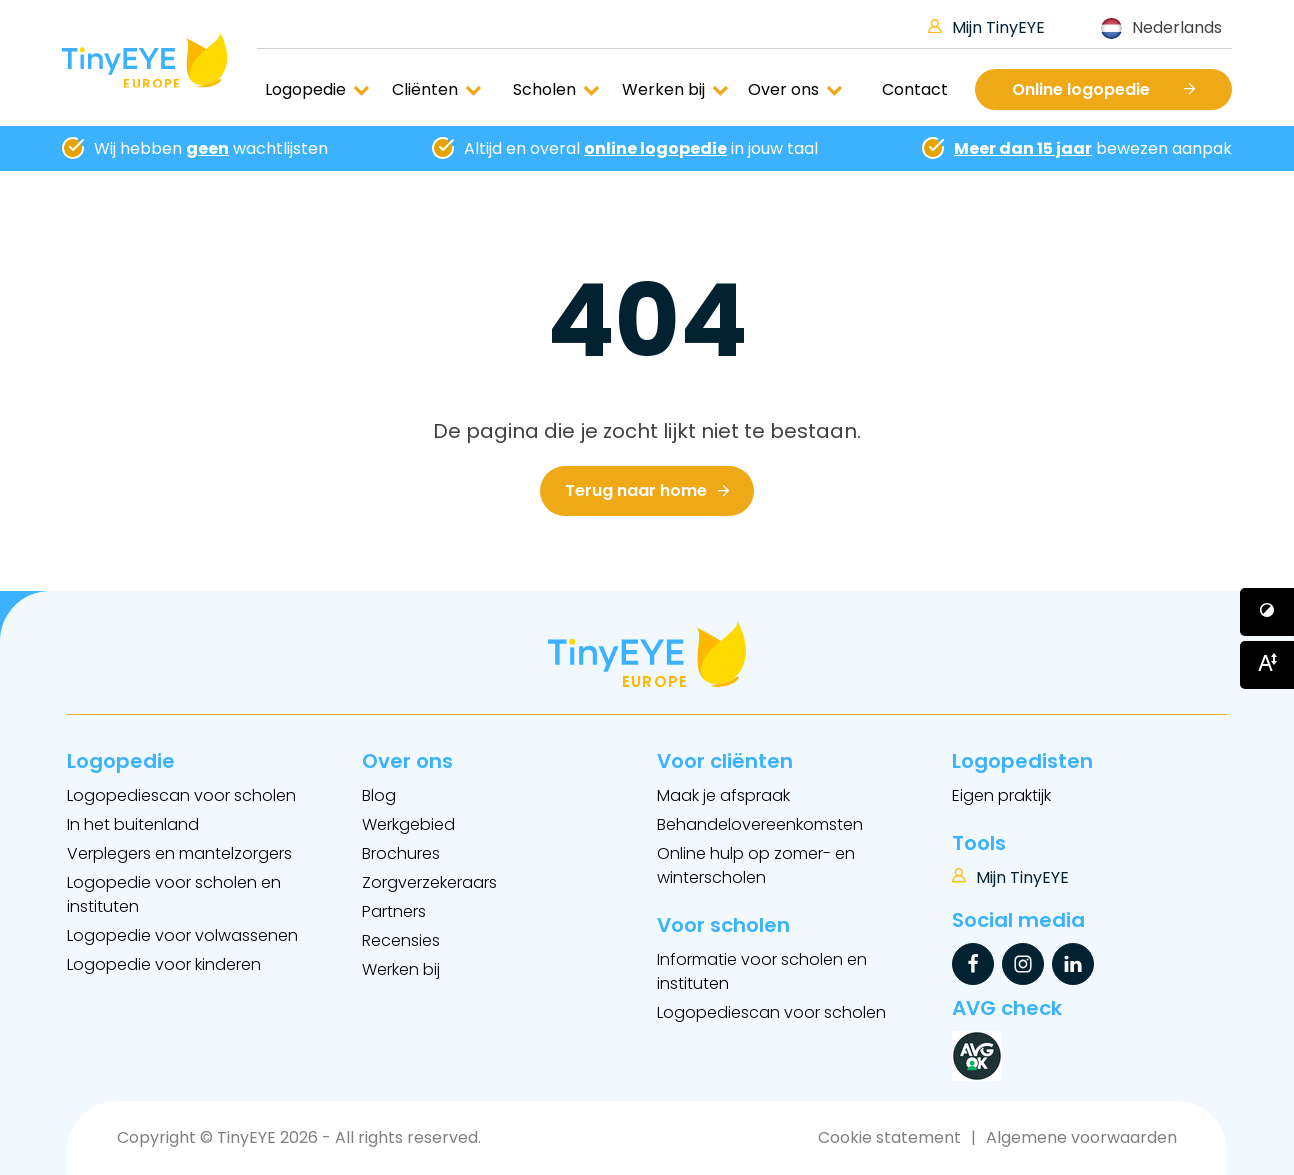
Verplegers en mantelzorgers (179, 853)
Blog (379, 795)
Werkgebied (408, 824)
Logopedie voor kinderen (164, 964)
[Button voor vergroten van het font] (1267, 665)
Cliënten (437, 89)
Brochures (401, 853)
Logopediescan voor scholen (181, 795)
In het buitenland (133, 824)
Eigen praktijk (1001, 795)
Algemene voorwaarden (1081, 1137)
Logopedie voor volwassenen (182, 935)
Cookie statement (889, 1137)
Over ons (795, 89)
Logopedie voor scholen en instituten (174, 894)
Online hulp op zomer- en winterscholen (756, 865)
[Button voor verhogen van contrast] (1267, 612)
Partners (394, 911)
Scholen (556, 89)
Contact (915, 89)
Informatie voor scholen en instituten (762, 971)
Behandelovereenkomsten (760, 824)
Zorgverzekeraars (429, 882)
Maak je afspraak (723, 795)
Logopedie (317, 89)
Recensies (401, 940)
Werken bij (675, 89)
